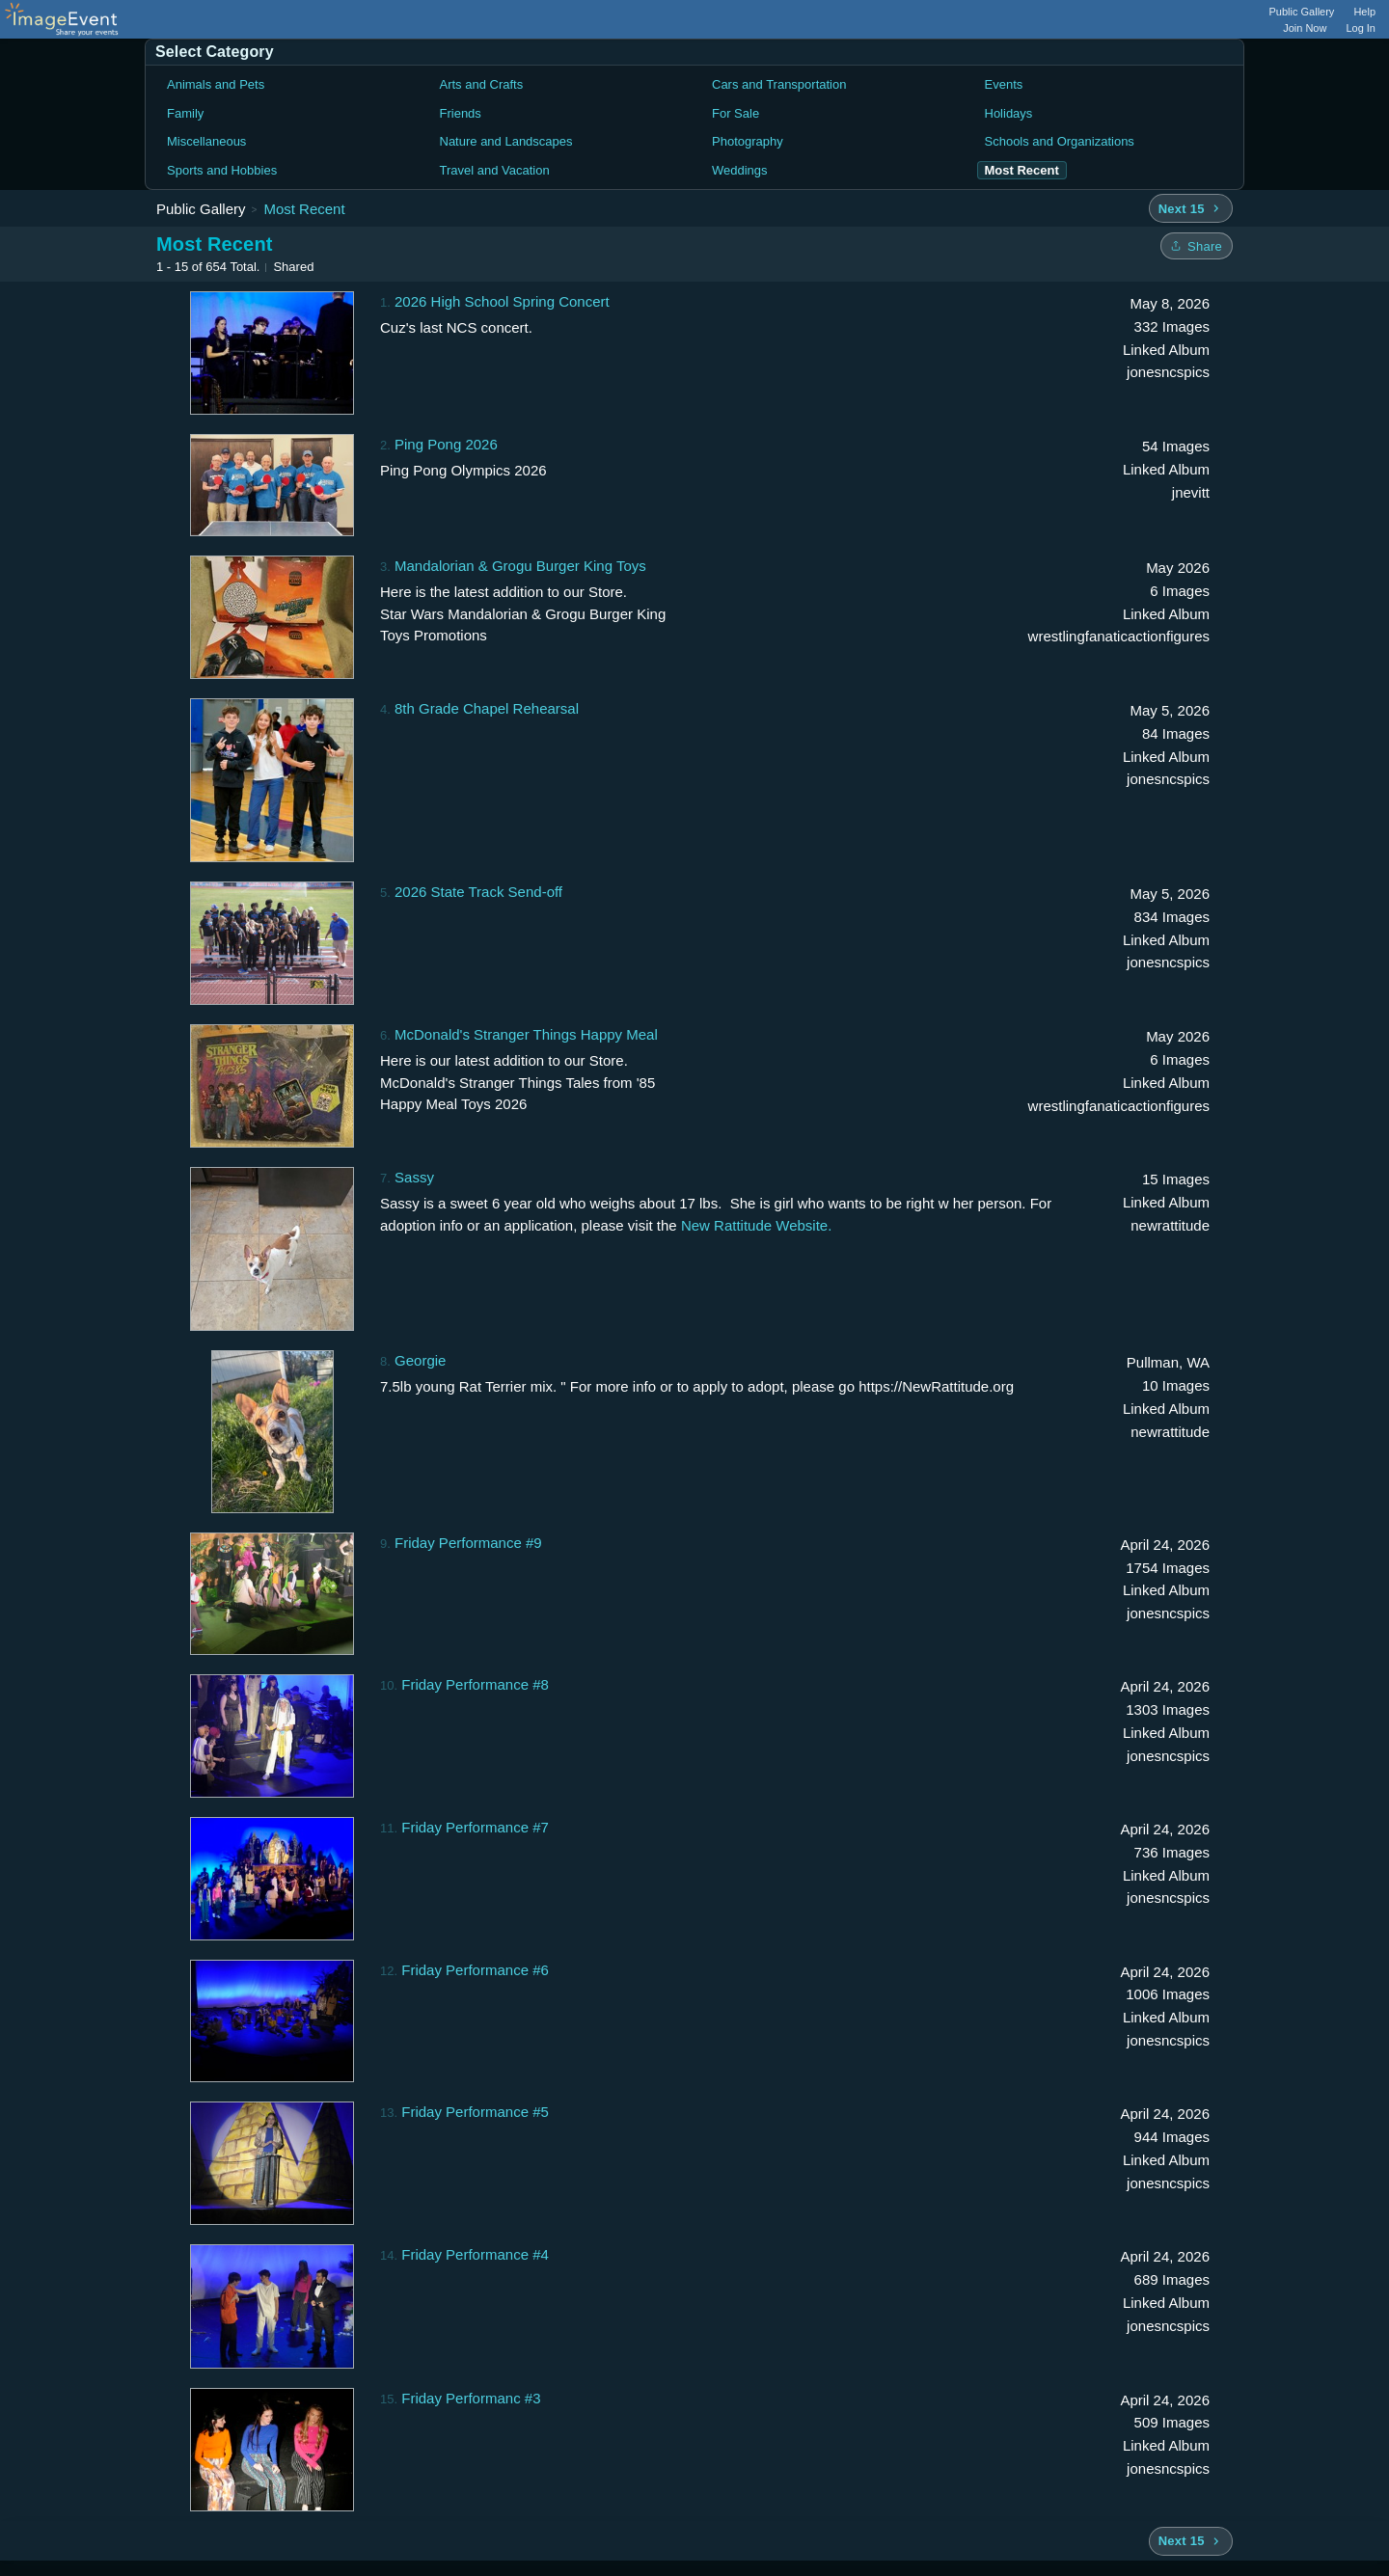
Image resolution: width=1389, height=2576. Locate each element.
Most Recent (303, 209)
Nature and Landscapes (506, 141)
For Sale (735, 113)
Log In (1360, 28)
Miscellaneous (206, 141)
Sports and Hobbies (222, 170)
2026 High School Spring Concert (502, 301)
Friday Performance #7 (475, 1827)
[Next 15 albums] (1191, 208)
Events (1004, 84)
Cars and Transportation (779, 84)
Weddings (740, 170)
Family (185, 113)
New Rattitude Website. (756, 1225)
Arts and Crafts (482, 84)
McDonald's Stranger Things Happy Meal (526, 1034)
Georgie (420, 1360)
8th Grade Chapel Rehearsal (487, 708)
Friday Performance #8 (475, 1684)
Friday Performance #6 (475, 1970)
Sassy (414, 1177)
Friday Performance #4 (475, 2254)
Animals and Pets (215, 84)
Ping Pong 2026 (446, 444)
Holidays (1009, 113)
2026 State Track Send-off (478, 891)
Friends (460, 113)
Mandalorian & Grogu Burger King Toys (520, 565)
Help (1364, 11)
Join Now (1304, 28)
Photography (747, 141)
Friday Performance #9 (468, 1542)
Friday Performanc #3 (470, 2398)
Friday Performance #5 (475, 2111)
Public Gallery (1302, 11)
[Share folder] (1196, 245)
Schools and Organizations (1059, 141)
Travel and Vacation (495, 170)
